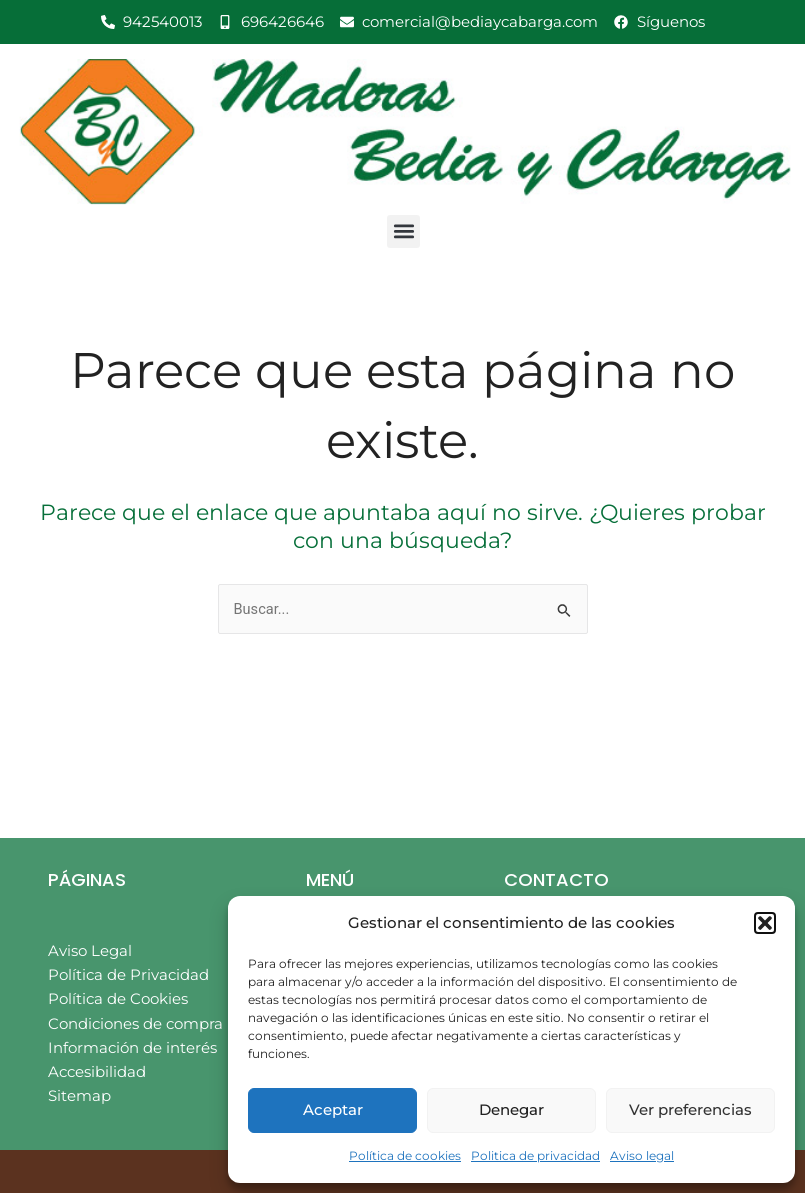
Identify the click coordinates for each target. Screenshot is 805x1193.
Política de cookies (405, 1155)
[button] (765, 923)
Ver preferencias (690, 1109)
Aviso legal (642, 1155)
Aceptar (333, 1109)
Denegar (511, 1109)
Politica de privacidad (535, 1155)
